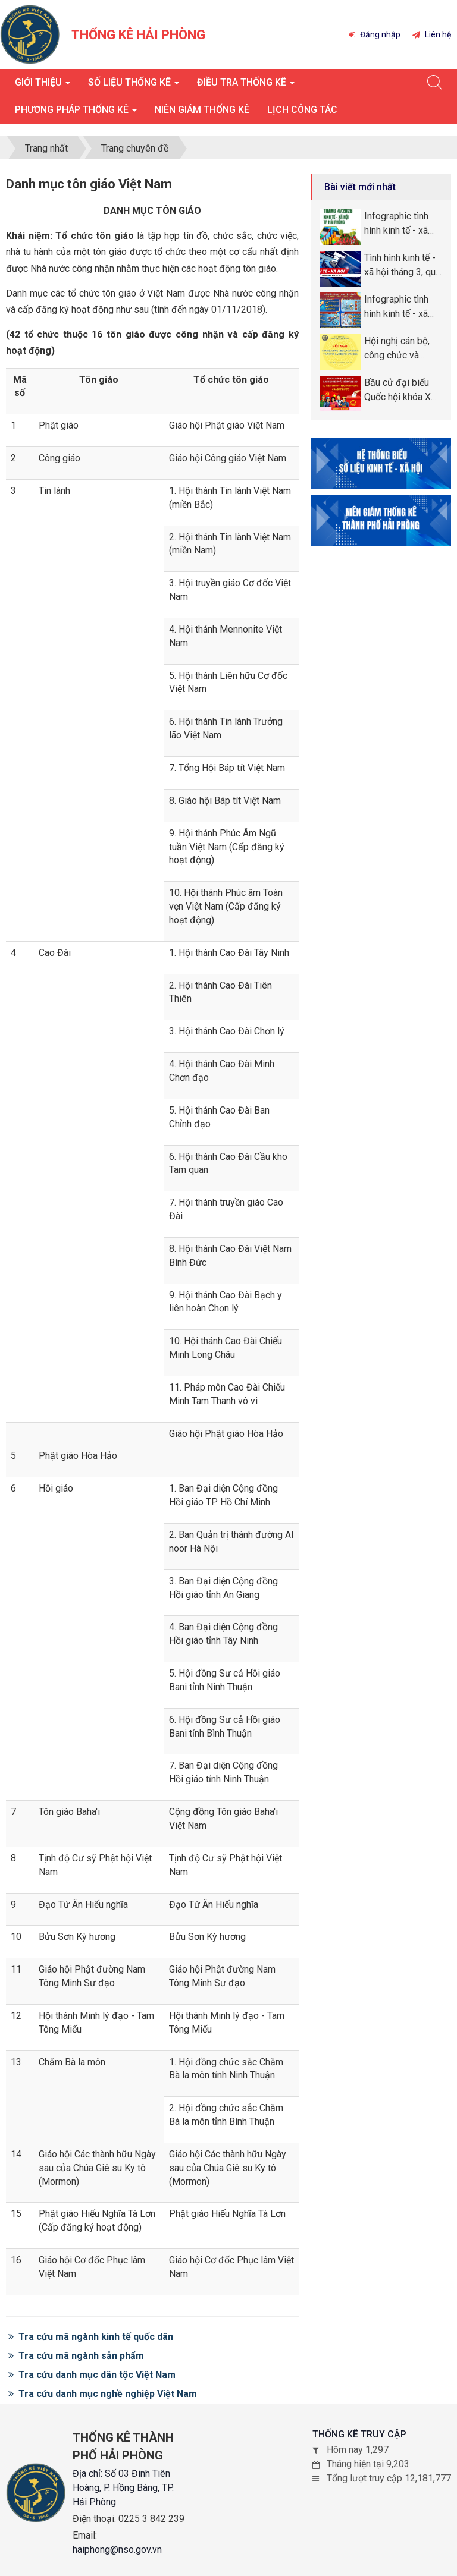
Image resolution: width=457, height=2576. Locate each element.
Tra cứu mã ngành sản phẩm (76, 2355)
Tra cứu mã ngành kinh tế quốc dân (90, 2336)
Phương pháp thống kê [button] (76, 113)
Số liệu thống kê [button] (133, 86)
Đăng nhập (374, 34)
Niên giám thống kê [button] (202, 109)
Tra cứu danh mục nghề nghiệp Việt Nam (102, 2393)
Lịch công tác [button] (302, 109)
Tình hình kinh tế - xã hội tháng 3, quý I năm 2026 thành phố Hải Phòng (402, 265)
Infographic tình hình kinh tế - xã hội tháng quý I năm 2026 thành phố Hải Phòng (397, 307)
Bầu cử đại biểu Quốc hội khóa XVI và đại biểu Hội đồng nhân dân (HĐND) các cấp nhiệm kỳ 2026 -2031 (402, 390)
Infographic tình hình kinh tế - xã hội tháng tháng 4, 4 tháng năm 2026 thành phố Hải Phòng (401, 224)
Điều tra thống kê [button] (246, 86)
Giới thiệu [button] (42, 86)
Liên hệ (431, 34)
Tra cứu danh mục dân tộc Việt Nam (92, 2374)
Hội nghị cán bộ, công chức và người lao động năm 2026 (397, 349)
